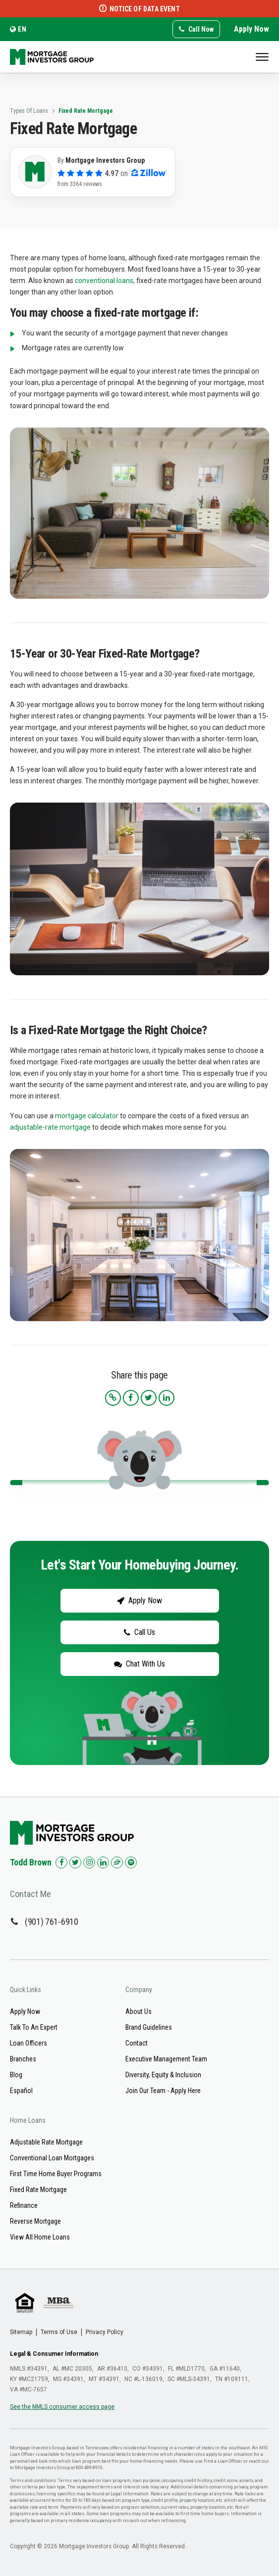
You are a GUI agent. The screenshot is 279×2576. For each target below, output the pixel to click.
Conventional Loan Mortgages (52, 2158)
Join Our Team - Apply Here (163, 2091)
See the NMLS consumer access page (62, 2406)
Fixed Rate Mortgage (85, 110)
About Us (138, 2011)
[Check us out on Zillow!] (117, 1862)
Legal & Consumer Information (54, 2353)
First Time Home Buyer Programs (56, 2174)
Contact (136, 2043)
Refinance (24, 2205)
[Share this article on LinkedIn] (166, 1398)
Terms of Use (59, 2332)
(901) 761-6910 (51, 1921)
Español (21, 2091)
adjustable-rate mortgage (50, 1127)
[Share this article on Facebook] (131, 1398)
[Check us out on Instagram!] (89, 1862)
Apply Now (251, 29)
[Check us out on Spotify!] (131, 1862)
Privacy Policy (104, 2332)
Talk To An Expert (33, 2027)
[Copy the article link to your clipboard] (113, 1398)
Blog (16, 2075)
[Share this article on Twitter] (149, 1398)
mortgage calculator (86, 1116)
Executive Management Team (166, 2059)
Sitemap (21, 2332)
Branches (23, 2059)
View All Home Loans (40, 2237)
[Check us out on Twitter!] (75, 1862)
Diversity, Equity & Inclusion (163, 2075)
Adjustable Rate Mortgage (46, 2142)
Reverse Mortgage (35, 2221)
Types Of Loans (29, 110)
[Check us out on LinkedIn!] (103, 1862)
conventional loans (104, 281)
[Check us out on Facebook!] (61, 1862)
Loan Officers (28, 2043)
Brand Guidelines (148, 2027)
